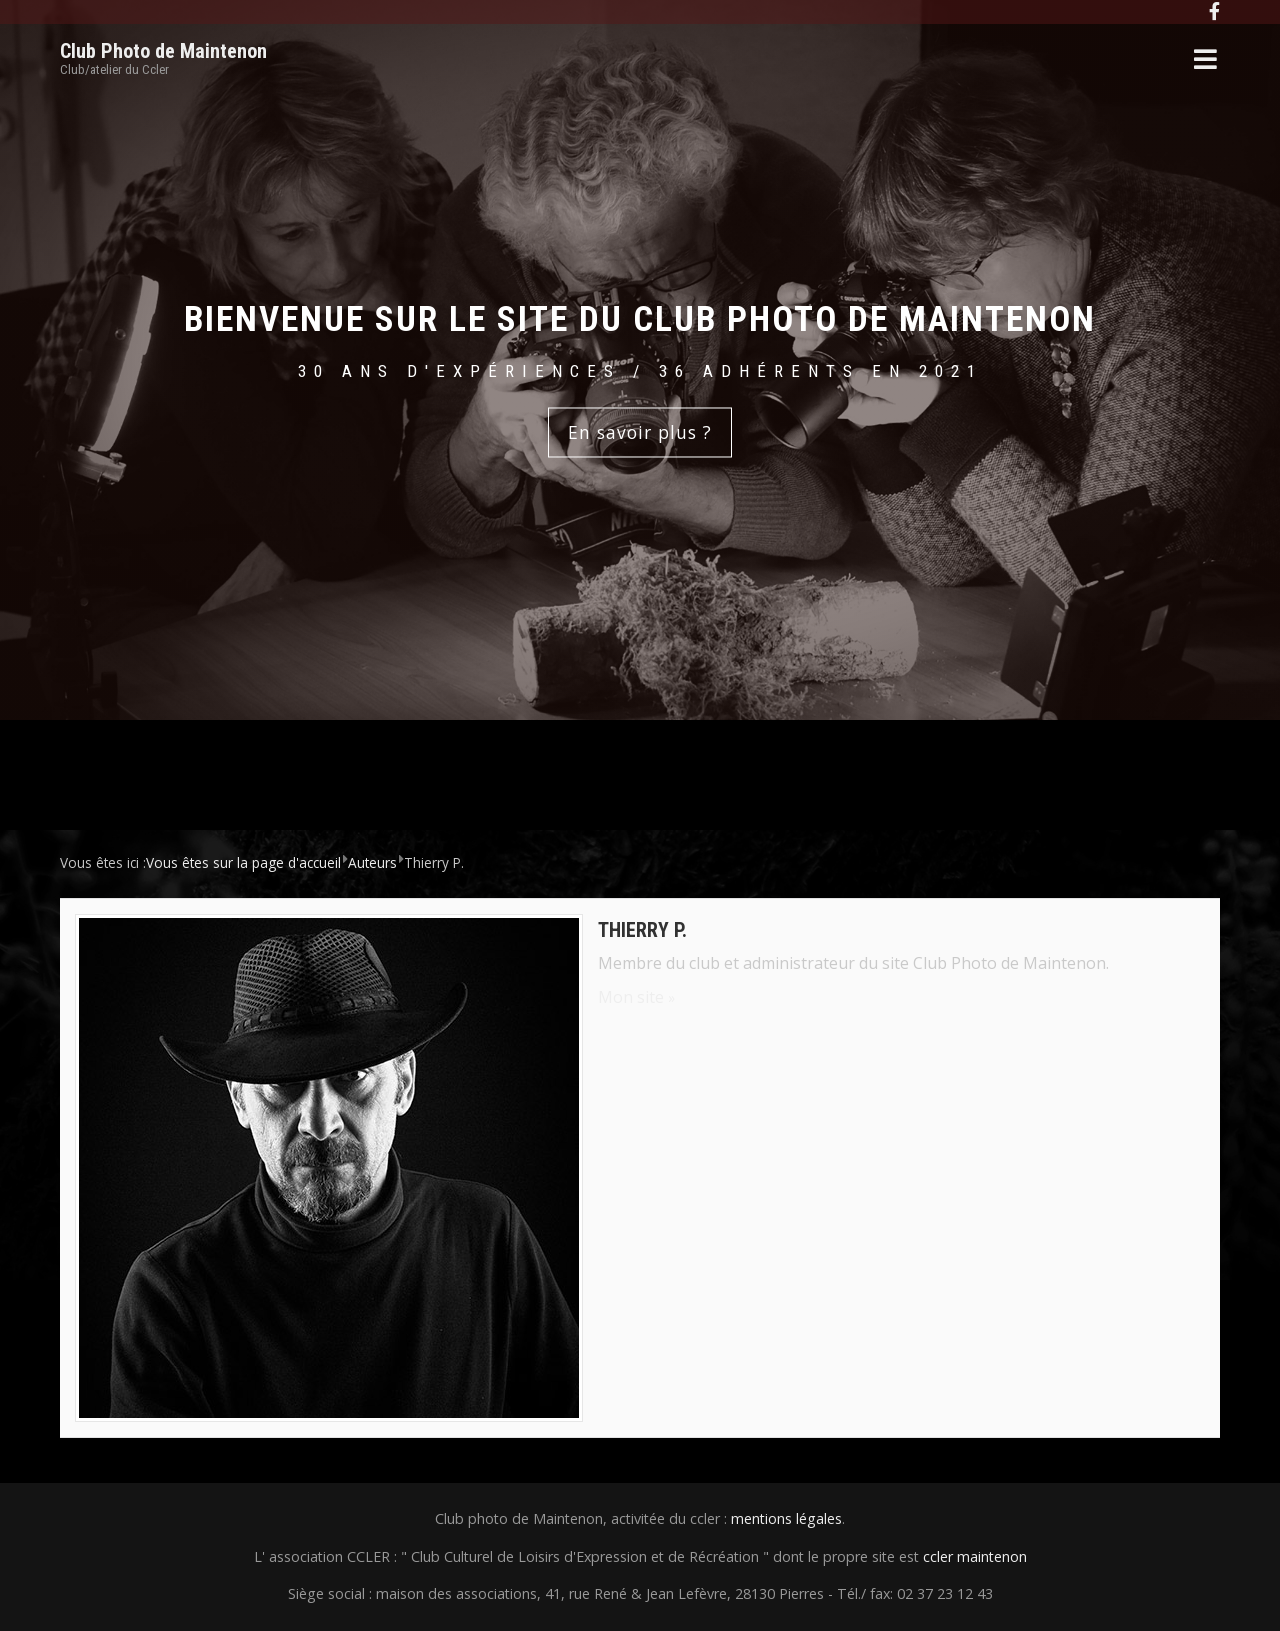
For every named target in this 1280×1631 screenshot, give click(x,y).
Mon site (631, 997)
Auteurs (372, 862)
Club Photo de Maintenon (163, 51)
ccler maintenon (975, 1556)
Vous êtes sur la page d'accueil (243, 862)
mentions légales (786, 1518)
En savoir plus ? (640, 432)
